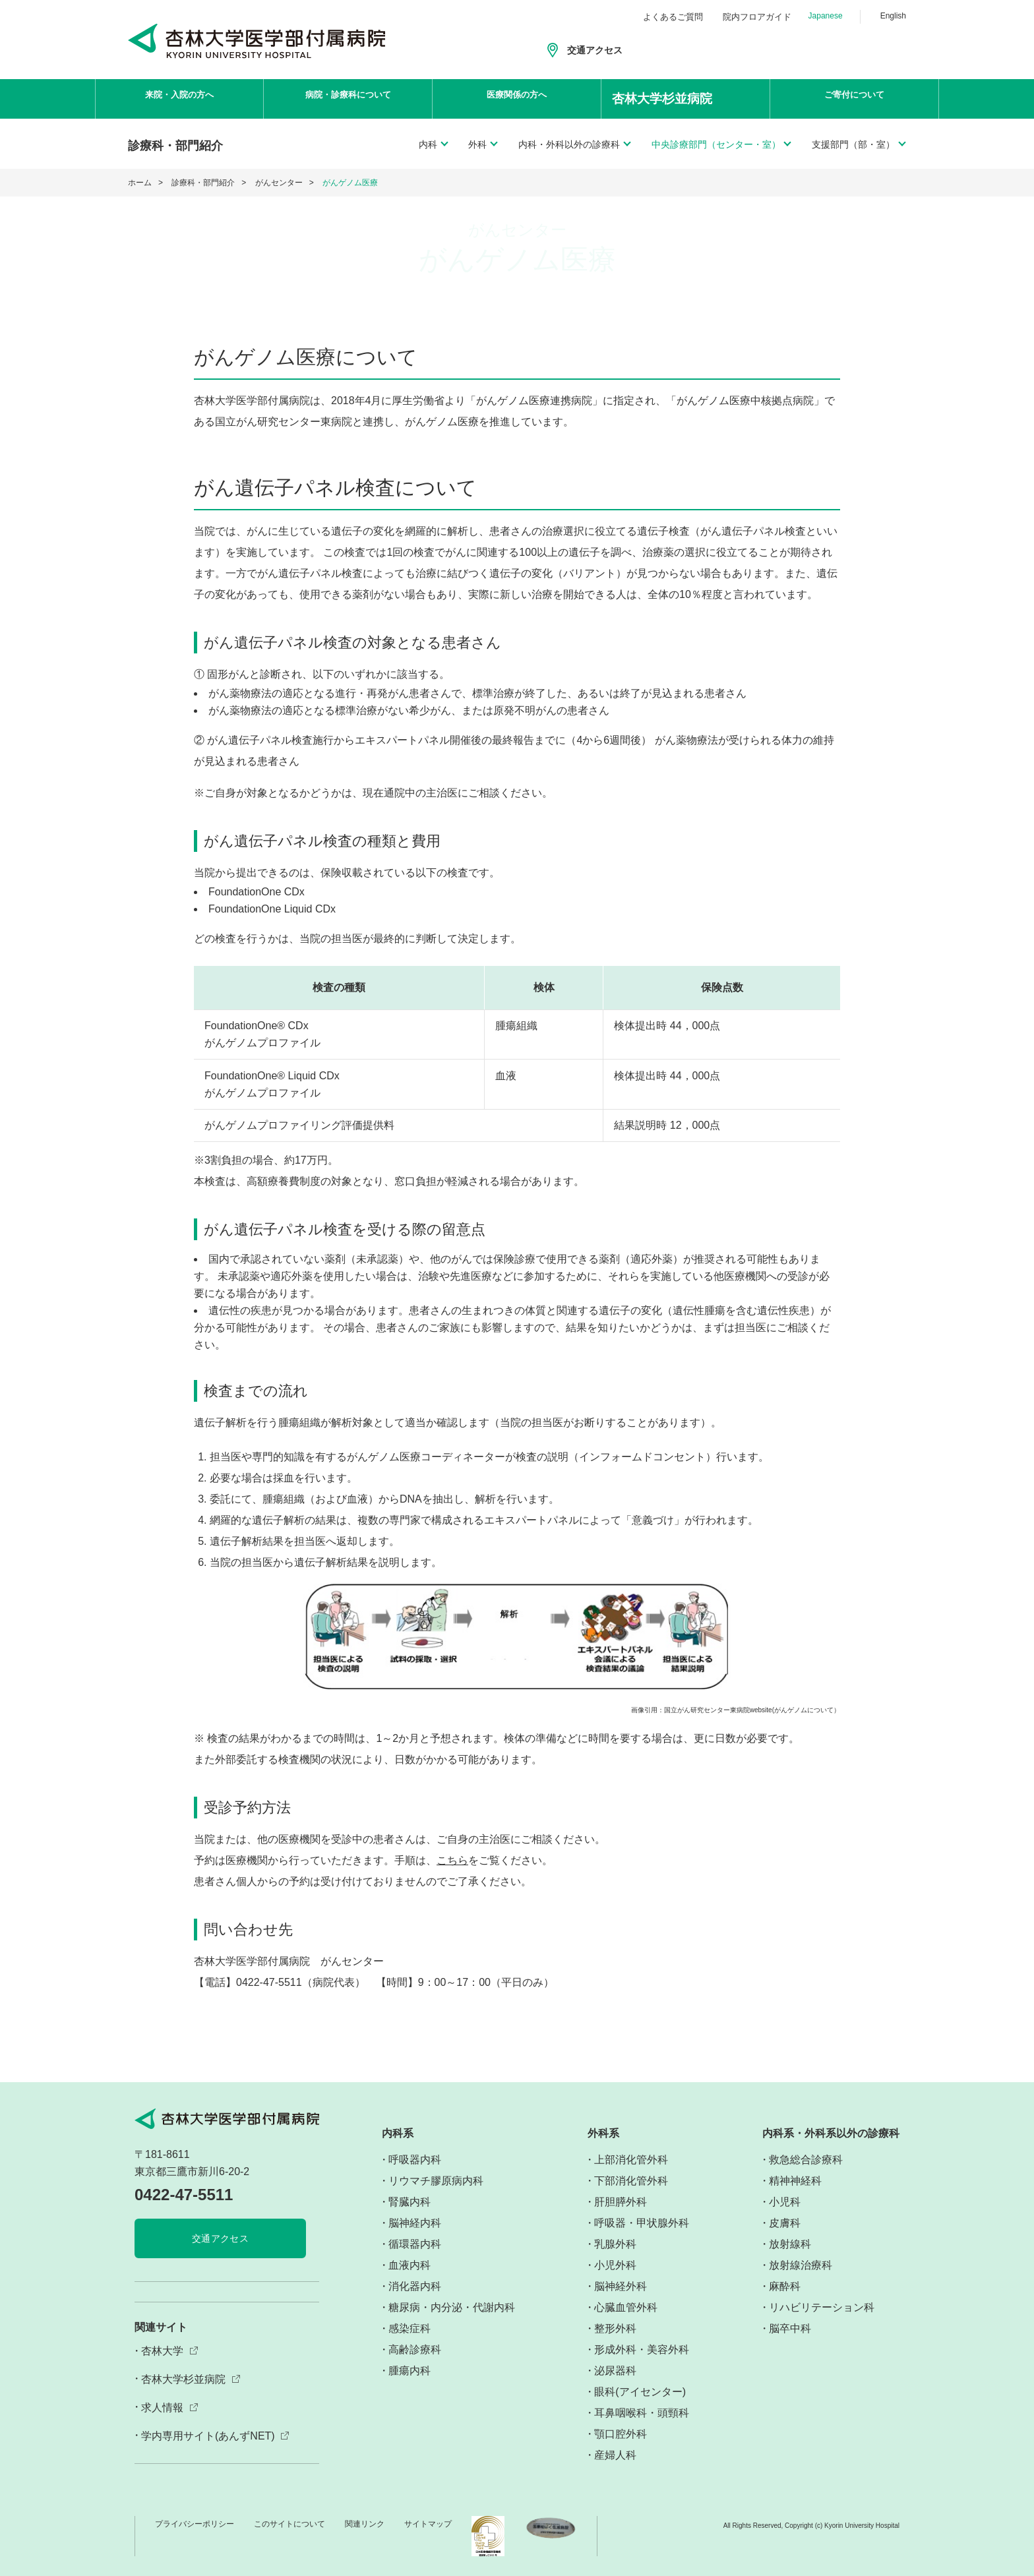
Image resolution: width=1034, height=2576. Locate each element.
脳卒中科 (790, 2328)
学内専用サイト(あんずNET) (208, 2435)
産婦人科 (615, 2455)
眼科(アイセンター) (640, 2391)
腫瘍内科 (409, 2370)
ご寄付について (855, 99)
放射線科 (790, 2244)
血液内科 (409, 2265)
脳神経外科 (620, 2286)
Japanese (825, 15)
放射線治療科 (800, 2265)
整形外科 (615, 2328)
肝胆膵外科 (620, 2201)
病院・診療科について (348, 99)
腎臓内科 (409, 2201)
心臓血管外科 (625, 2307)
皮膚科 (785, 2223)
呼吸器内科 (414, 2159)
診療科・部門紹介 (203, 182)
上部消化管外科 (631, 2159)
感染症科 (409, 2328)
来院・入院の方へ (179, 99)
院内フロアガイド (757, 17)
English (893, 15)
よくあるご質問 (673, 17)
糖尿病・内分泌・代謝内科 (451, 2307)
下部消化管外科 (631, 2180)
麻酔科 (785, 2286)
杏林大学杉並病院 (183, 2379)
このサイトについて (289, 2524)
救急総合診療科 (806, 2159)
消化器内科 (414, 2286)
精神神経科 (795, 2180)
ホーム (140, 182)
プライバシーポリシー (194, 2524)
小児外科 (615, 2265)
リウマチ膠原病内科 (435, 2180)
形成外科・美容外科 (641, 2349)
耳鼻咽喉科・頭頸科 (641, 2412)
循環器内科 (414, 2244)
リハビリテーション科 (821, 2307)
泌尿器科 (615, 2370)
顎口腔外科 (620, 2434)
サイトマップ (428, 2524)
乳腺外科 (615, 2244)
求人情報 (162, 2407)
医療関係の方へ (517, 99)
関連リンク (364, 2524)
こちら (452, 1860)
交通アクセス (595, 50)
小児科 (785, 2201)
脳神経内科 (414, 2223)
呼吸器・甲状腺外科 (641, 2223)
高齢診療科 (414, 2349)
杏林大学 (162, 2350)
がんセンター (279, 182)
